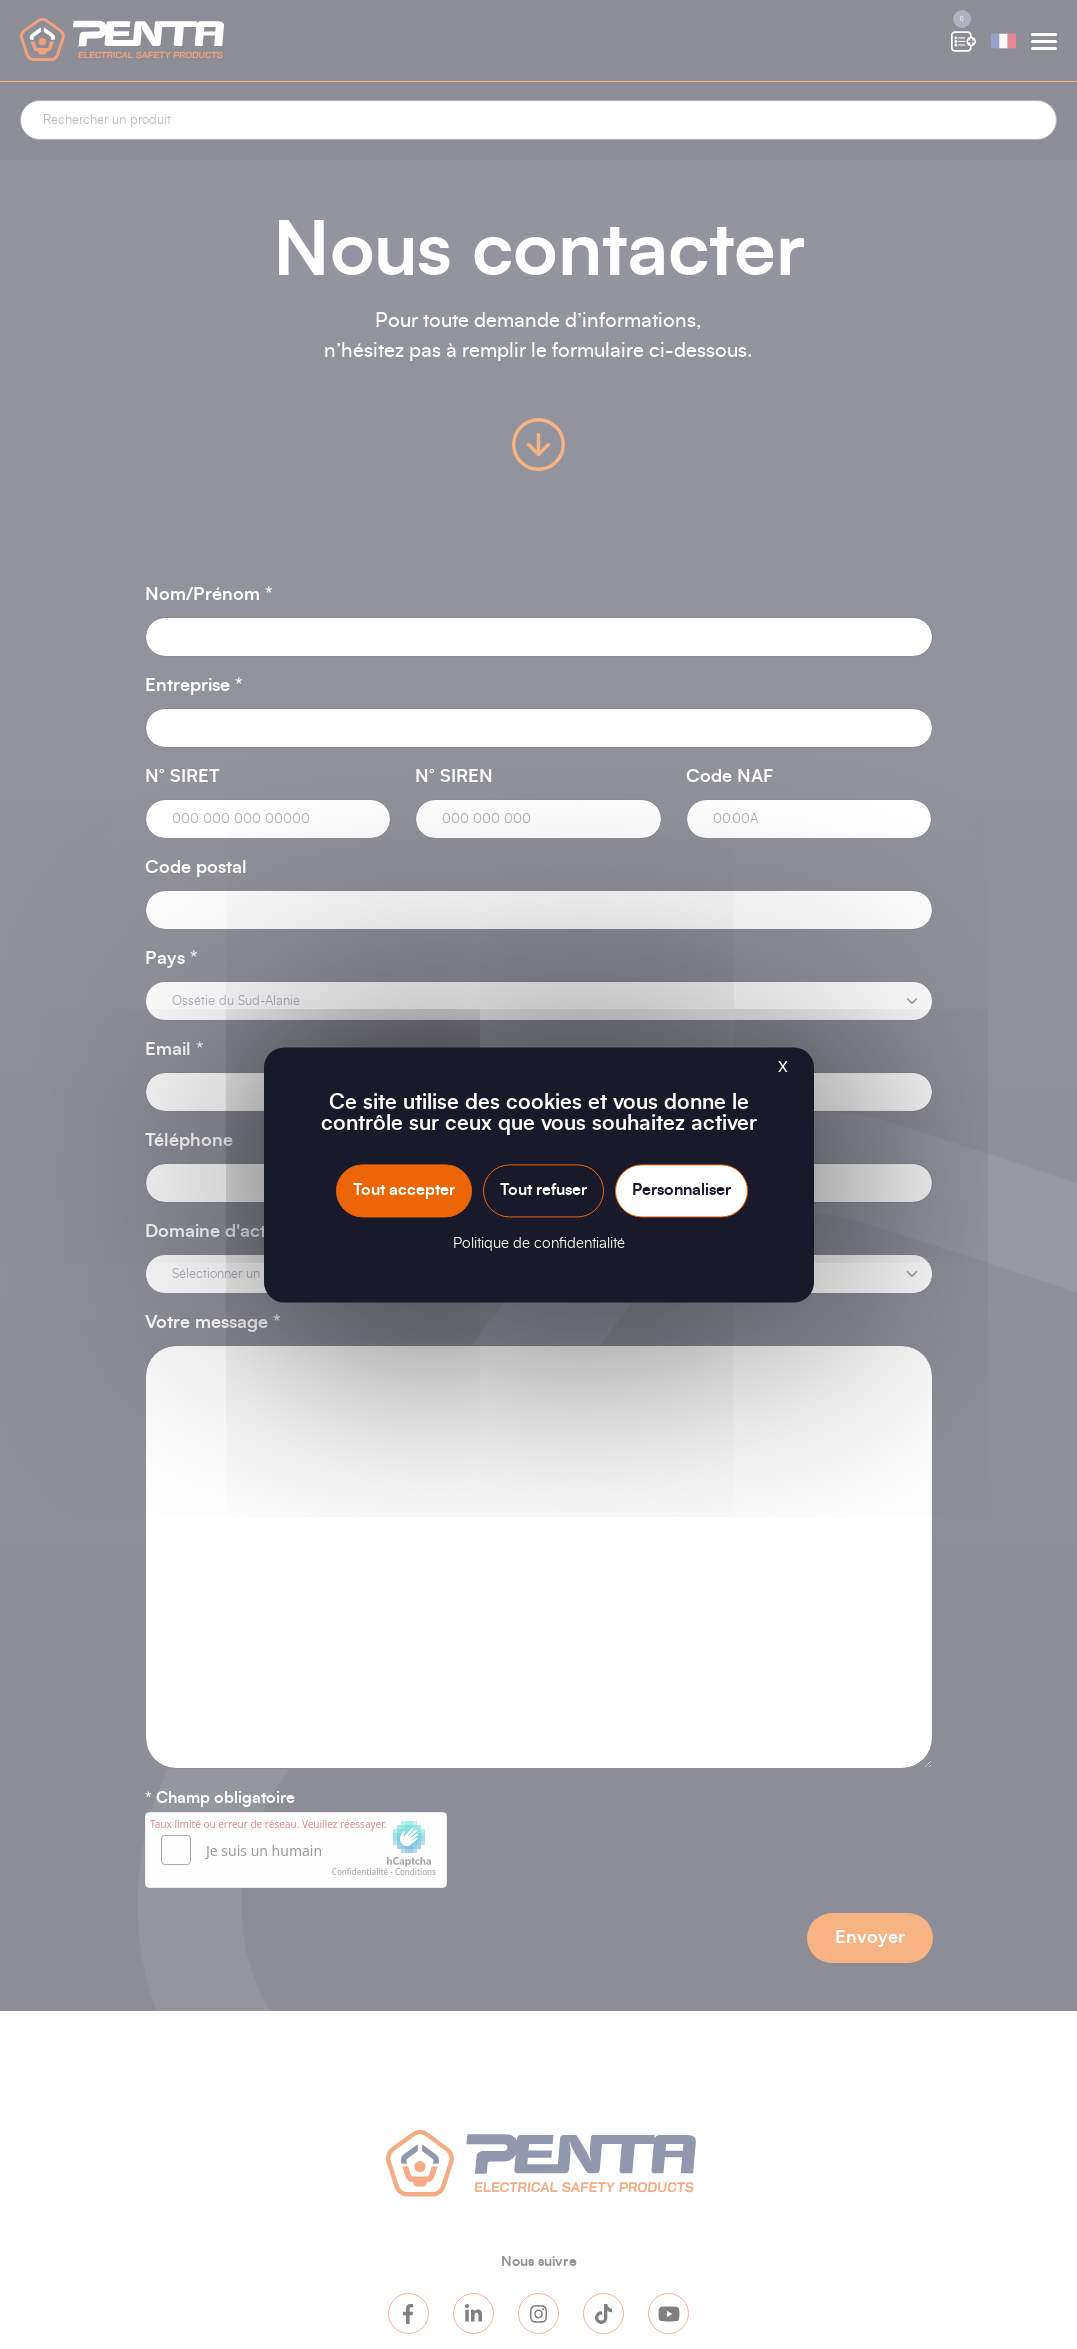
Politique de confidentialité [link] (539, 1243)
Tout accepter (404, 1190)
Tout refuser (543, 1190)
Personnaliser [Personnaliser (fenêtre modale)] (681, 1190)
